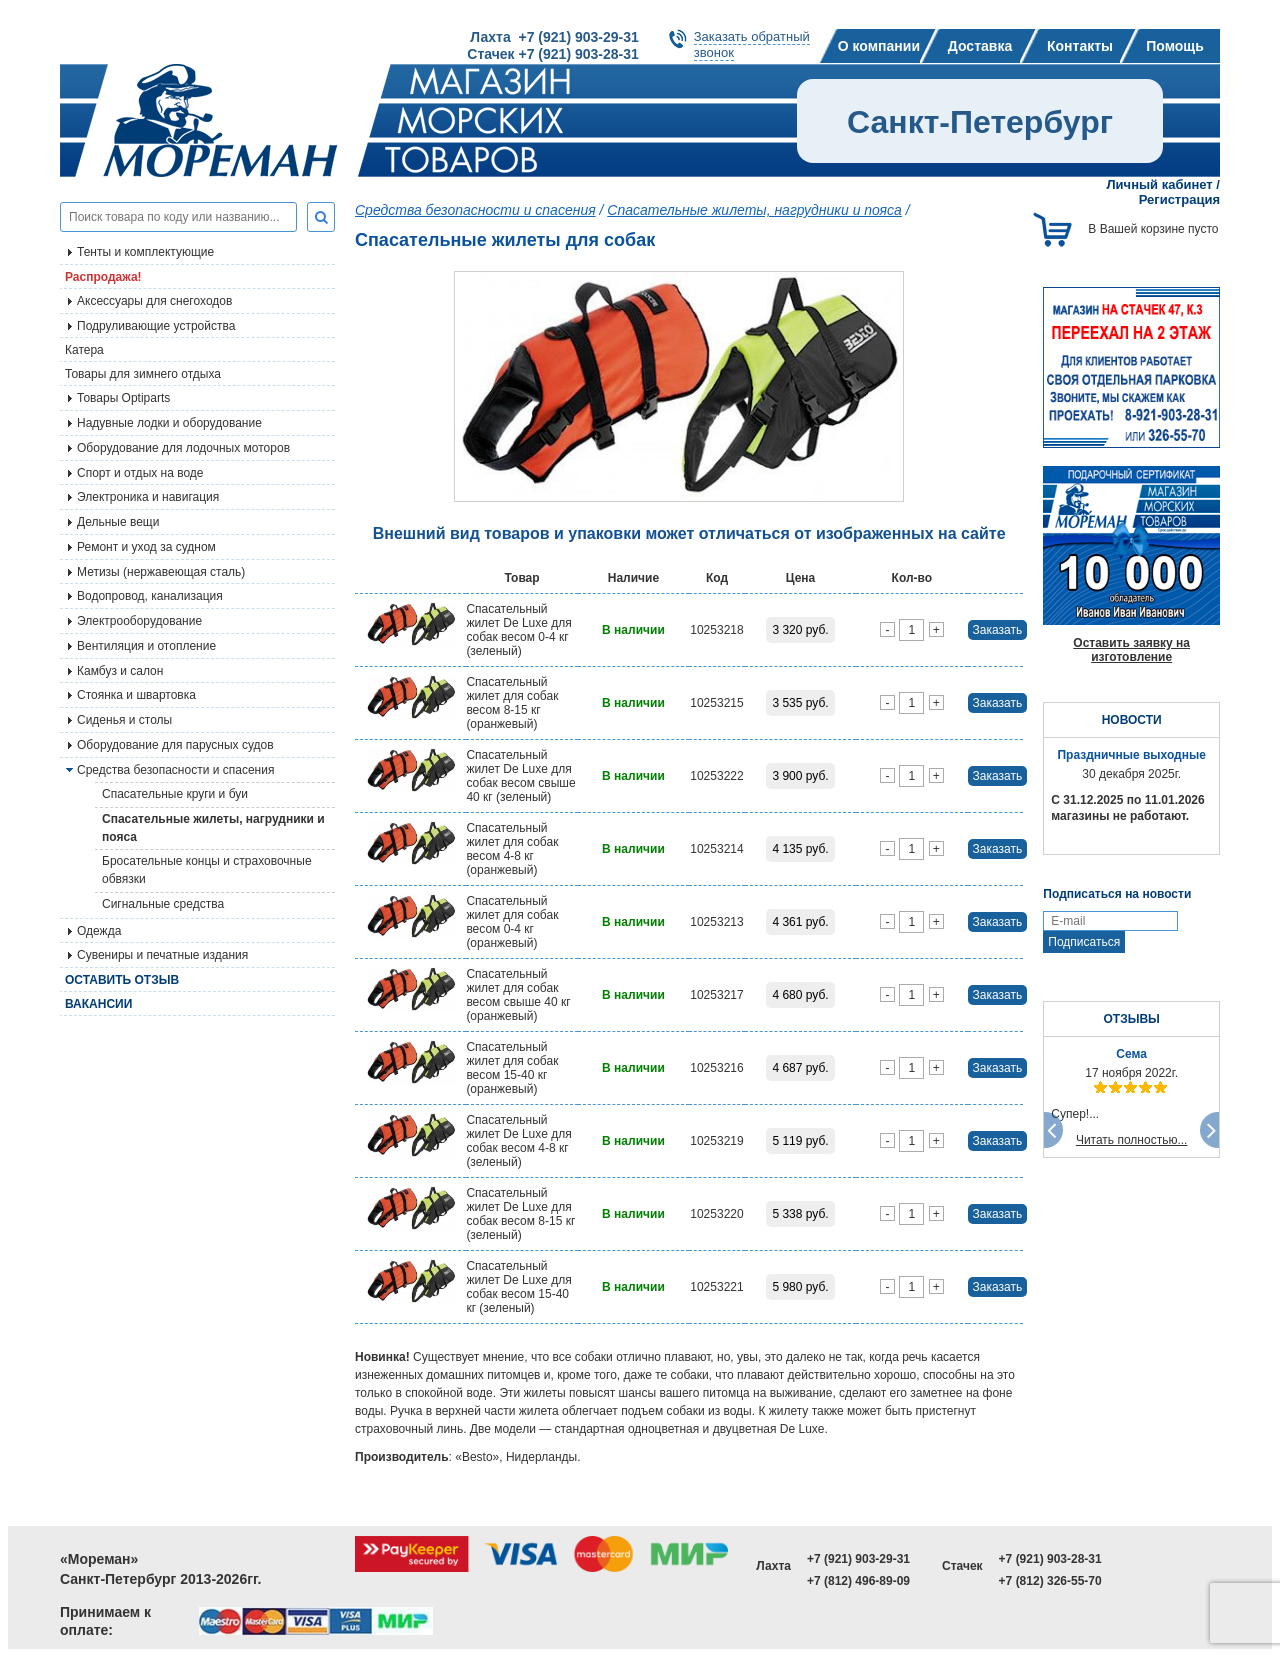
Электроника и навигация (148, 497)
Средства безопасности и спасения (175, 770)
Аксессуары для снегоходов (154, 301)
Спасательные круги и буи (175, 794)
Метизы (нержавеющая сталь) (161, 572)
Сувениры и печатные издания (162, 955)
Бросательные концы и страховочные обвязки (207, 870)
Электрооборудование (139, 621)
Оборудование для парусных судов (175, 745)
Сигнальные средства (163, 904)
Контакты (1080, 46)
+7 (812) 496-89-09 (858, 1581)
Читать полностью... (1132, 1140)
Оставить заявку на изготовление (1131, 650)
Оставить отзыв (122, 980)
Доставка (980, 46)
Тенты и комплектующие (145, 252)
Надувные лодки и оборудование (169, 423)
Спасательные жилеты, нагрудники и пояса (213, 828)
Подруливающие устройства (156, 326)
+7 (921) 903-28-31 (1050, 1559)
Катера (84, 350)
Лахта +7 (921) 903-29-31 (554, 37)
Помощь (1175, 46)
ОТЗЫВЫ (1131, 1019)
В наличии (633, 630)
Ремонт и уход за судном (146, 547)
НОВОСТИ (1132, 720)
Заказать (998, 630)
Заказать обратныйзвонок (752, 44)
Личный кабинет (1159, 184)
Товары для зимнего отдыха (143, 374)
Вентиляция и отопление (146, 646)
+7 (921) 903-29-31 (858, 1559)
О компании (879, 46)
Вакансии (98, 1004)
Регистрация (1179, 199)
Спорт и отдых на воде (140, 473)
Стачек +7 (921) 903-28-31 (552, 54)
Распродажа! (103, 277)
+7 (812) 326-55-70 (1050, 1581)
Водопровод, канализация (150, 596)
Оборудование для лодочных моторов (183, 448)
